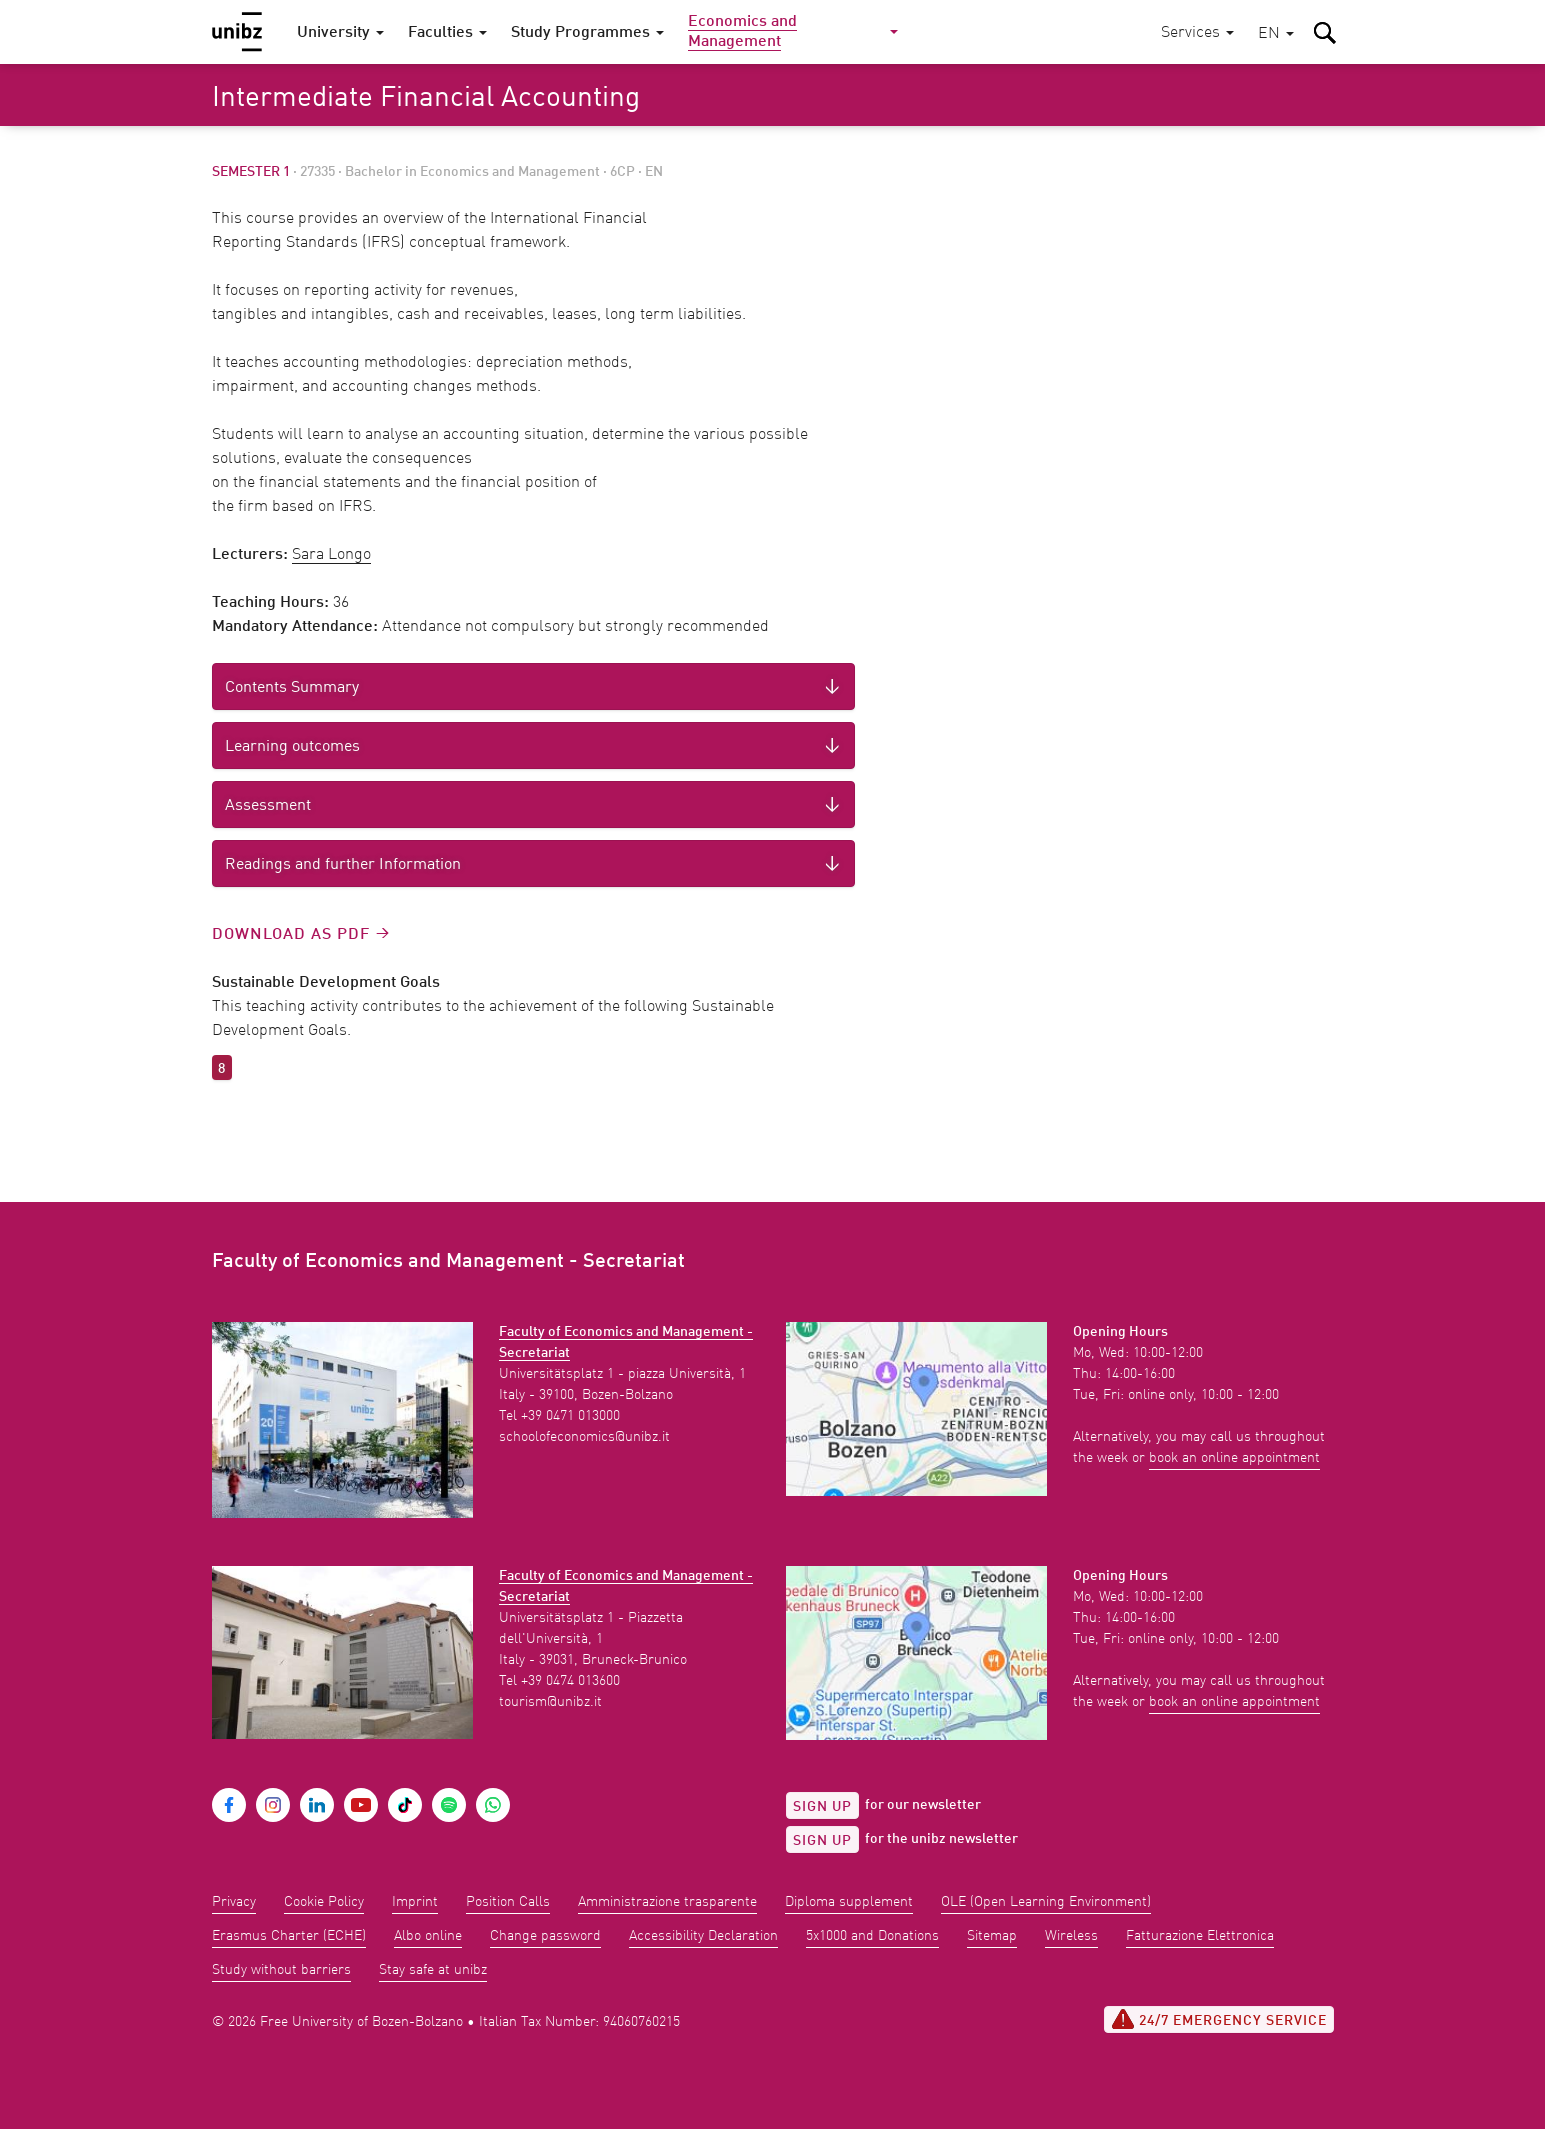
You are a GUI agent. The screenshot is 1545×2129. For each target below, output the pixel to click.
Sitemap (992, 1936)
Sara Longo (331, 555)
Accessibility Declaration (703, 1936)
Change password (545, 1936)
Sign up (822, 1807)
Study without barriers (281, 1970)
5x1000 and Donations (872, 1936)
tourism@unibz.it (550, 1702)
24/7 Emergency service (1219, 2019)
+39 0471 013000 (570, 1416)
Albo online (428, 1936)
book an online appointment (1234, 1458)
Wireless (1071, 1936)
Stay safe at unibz (433, 1970)
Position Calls (508, 1902)
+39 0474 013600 (570, 1681)
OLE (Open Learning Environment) (1046, 1902)
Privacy (234, 1902)
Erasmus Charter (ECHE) (289, 1936)
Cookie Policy (324, 1902)
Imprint (415, 1902)
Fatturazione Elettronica (1200, 1936)
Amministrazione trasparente (667, 1902)
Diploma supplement (849, 1902)
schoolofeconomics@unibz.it (584, 1437)
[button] (1276, 34)
